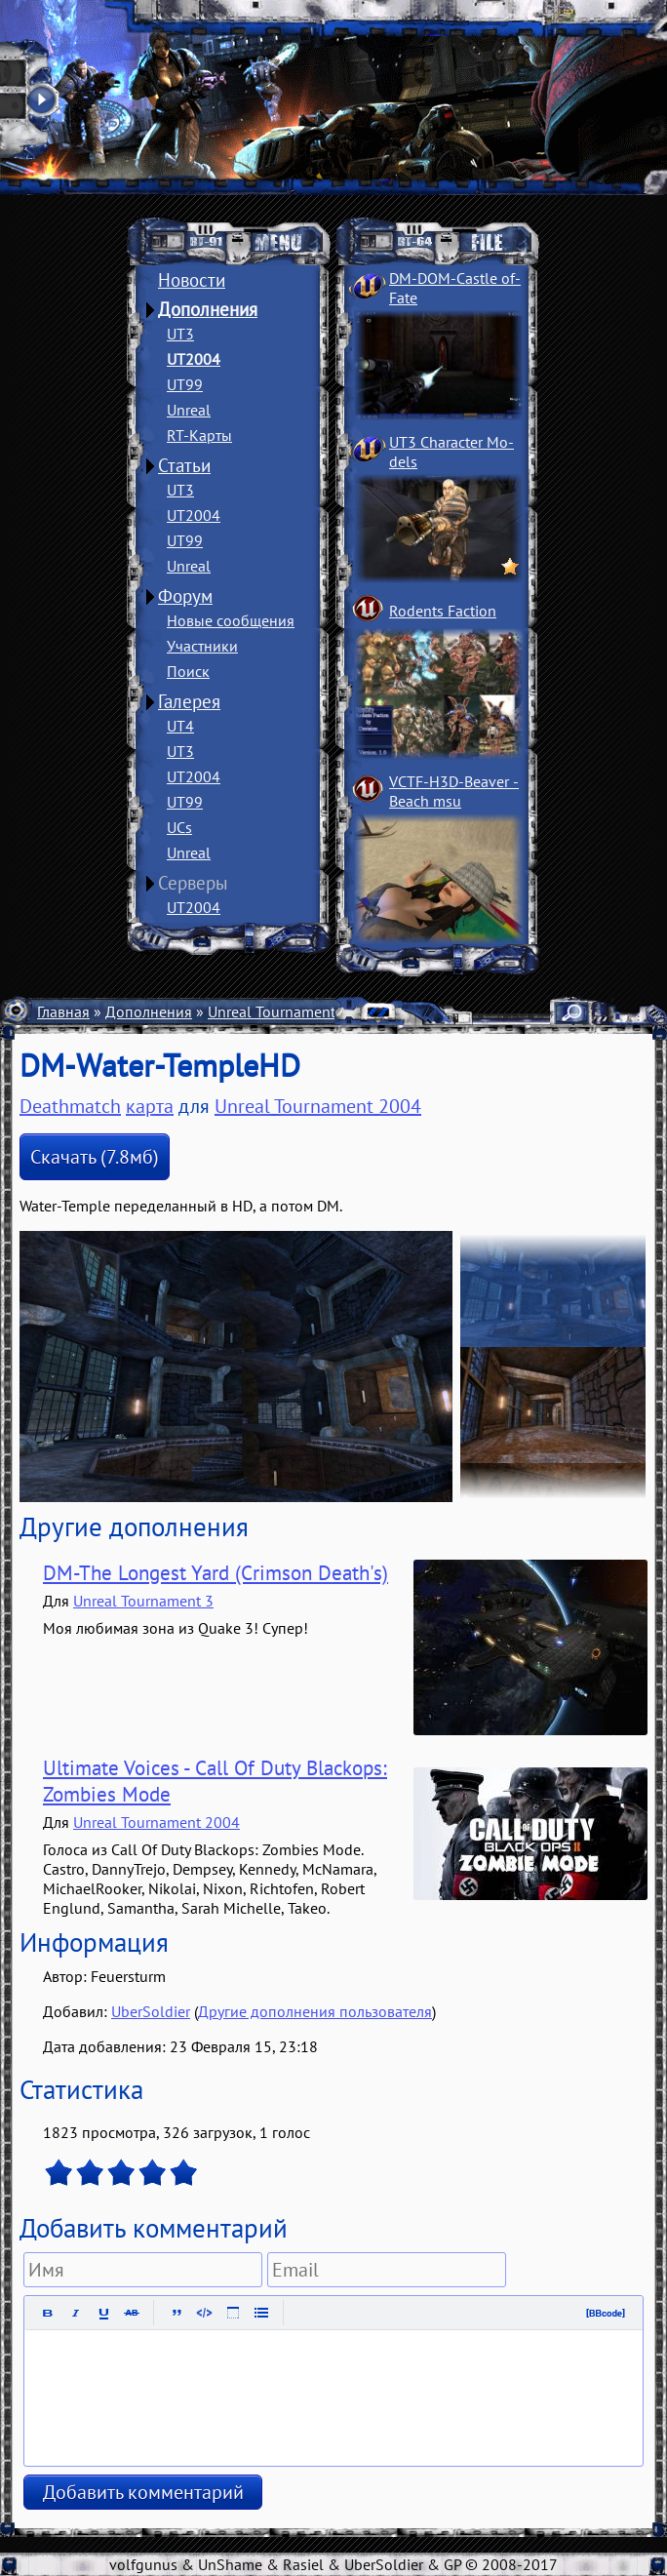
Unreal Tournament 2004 (291, 1011)
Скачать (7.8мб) (94, 1156)
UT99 (185, 384)
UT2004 (193, 359)
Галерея (189, 701)
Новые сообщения (230, 620)
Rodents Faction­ (442, 610)
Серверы (193, 882)
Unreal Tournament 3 (143, 1600)
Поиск (188, 671)
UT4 (180, 725)
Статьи (184, 465)
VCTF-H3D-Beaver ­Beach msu (454, 791)
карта (150, 1106)
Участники (202, 645)
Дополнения (207, 309)
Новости (191, 280)
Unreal (189, 409)
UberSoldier (150, 2011)
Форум (185, 596)
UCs (179, 827)
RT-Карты (199, 435)
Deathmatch (70, 1106)
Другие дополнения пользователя (315, 2011)
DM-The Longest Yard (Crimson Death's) (215, 1573)
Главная (63, 1011)
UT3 (180, 333)
